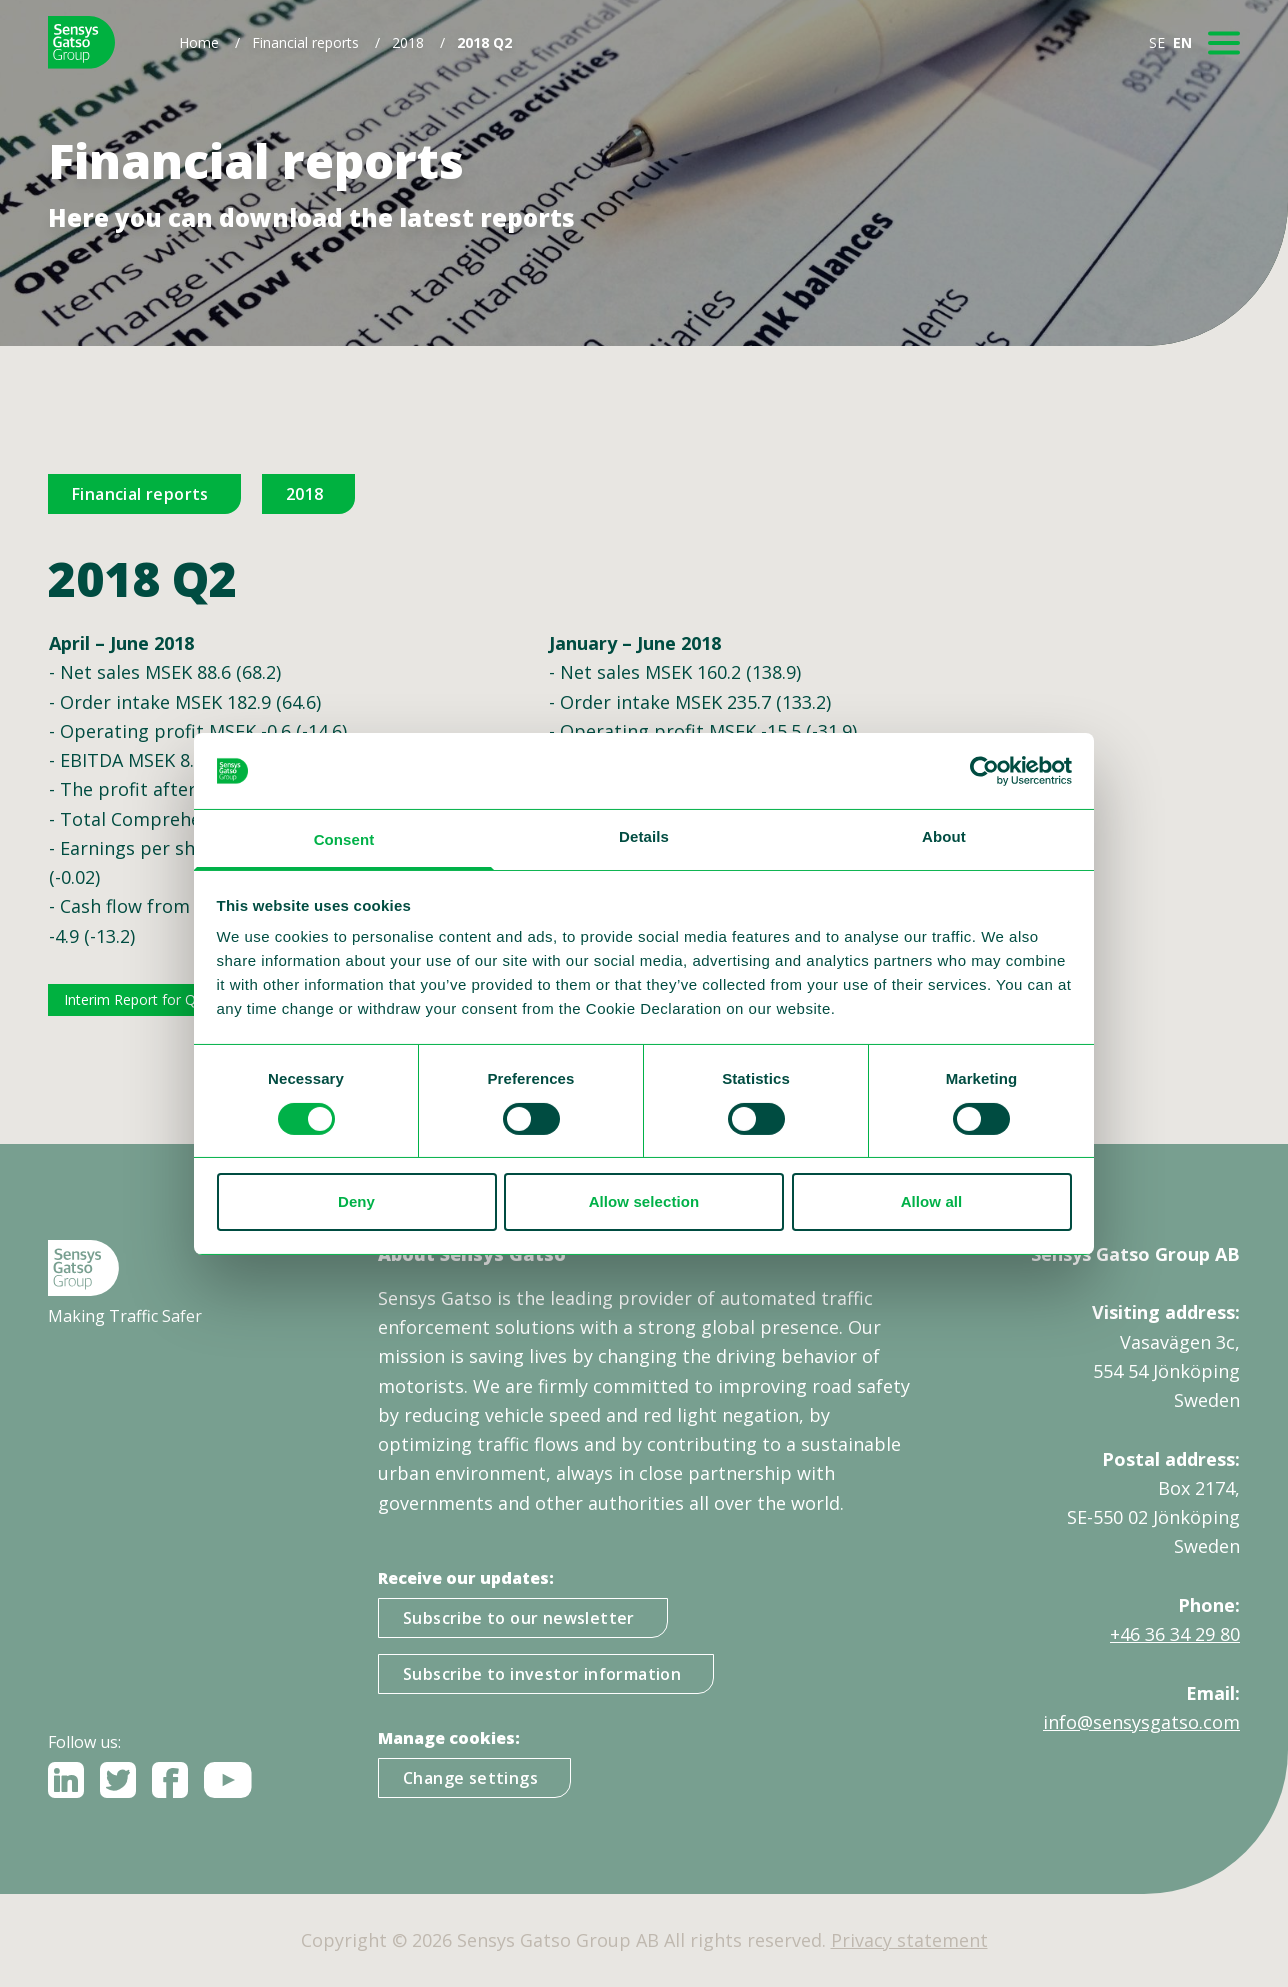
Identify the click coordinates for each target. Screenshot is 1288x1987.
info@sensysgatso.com (1141, 1722)
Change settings (470, 1778)
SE (1157, 42)
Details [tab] (644, 836)
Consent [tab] (344, 839)
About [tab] (944, 836)
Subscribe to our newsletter (519, 1618)
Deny (356, 1201)
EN (1182, 42)
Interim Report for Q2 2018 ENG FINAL (190, 999)
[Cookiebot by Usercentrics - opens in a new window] (984, 771)
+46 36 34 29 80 (1175, 1634)
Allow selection (644, 1201)
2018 (408, 42)
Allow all (932, 1201)
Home (199, 42)
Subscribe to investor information (542, 1674)
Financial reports (305, 42)
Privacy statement (909, 1940)
